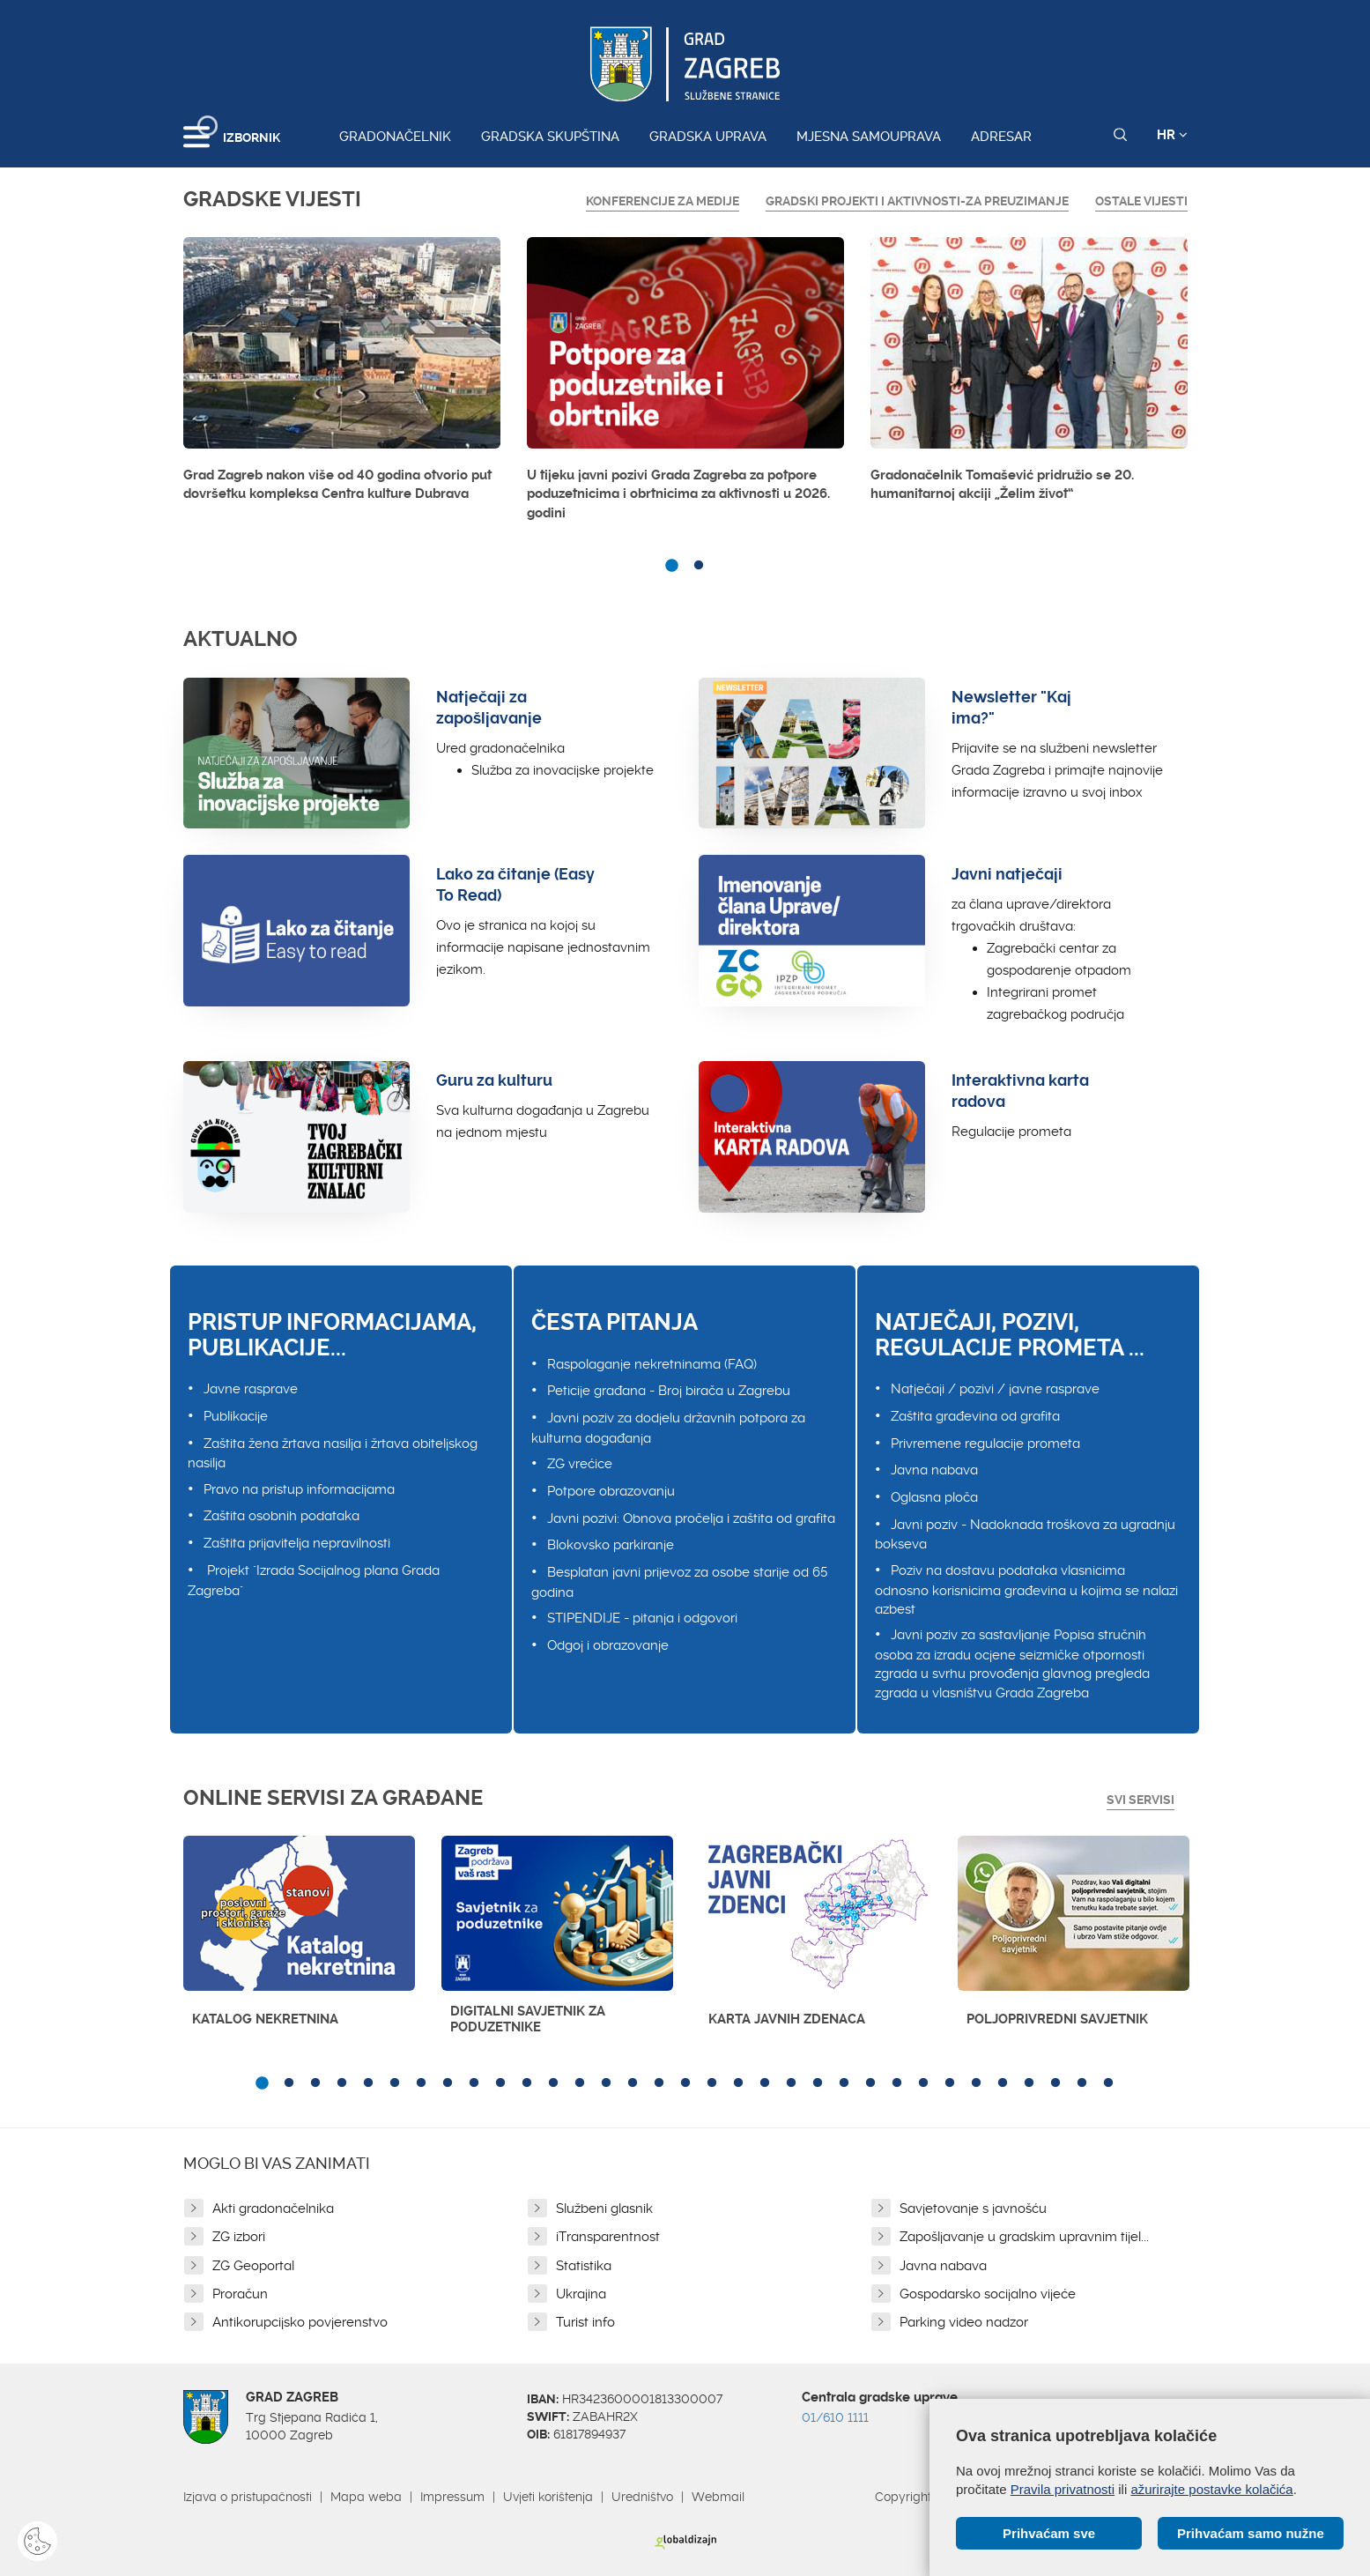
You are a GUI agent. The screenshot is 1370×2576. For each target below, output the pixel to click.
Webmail (718, 2497)
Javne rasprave (251, 1389)
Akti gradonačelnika (273, 2208)
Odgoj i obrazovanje (608, 1645)
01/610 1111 (835, 2417)
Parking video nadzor (964, 2322)
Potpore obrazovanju (611, 1491)
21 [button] (791, 2083)
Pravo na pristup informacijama (299, 1489)
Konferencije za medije (662, 201)
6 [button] (395, 2083)
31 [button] (1055, 2083)
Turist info (585, 2322)
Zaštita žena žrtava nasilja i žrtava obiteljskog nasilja (333, 1454)
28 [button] (976, 2083)
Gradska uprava (707, 137)
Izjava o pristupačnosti (247, 2497)
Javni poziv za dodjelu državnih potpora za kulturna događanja (668, 1428)
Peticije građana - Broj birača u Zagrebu (668, 1391)
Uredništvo (642, 2497)
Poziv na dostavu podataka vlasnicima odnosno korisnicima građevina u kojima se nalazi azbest (1026, 1590)
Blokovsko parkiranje (610, 1545)
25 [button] (897, 2083)
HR (1172, 135)
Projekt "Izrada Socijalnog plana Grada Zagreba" (314, 1581)
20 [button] (765, 2083)
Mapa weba (366, 2497)
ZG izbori (238, 2237)
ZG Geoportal (253, 2266)
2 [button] (698, 566)
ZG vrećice (579, 1464)
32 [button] (1082, 2083)
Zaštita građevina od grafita (975, 1416)
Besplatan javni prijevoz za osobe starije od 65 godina (679, 1582)
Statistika (583, 2266)
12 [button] (553, 2083)
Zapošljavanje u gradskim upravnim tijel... (1024, 2237)
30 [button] (1029, 2083)
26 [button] (923, 2083)
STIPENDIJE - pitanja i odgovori (642, 1618)
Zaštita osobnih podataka (281, 1516)
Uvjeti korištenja (548, 2497)
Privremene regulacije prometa (985, 1443)
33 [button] (1108, 2083)
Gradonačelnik (395, 137)
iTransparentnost (608, 2237)
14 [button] (606, 2083)
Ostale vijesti (1141, 201)
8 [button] (447, 2083)
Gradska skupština (550, 137)
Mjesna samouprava (868, 137)
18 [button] (712, 2083)
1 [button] (672, 566)
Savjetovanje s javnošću (973, 2208)
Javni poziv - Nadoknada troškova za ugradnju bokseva (1025, 1535)
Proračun (240, 2294)
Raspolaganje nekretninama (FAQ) (652, 1364)
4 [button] (342, 2083)
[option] (342, 374)
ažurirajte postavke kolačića (1211, 2489)
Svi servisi (1140, 1800)
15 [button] (632, 2083)
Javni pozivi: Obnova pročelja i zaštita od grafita (691, 1518)
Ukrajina (581, 2294)
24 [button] (870, 2083)
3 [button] (315, 2083)
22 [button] (817, 2083)
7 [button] (421, 2083)
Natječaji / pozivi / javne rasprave (995, 1389)
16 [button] (659, 2083)
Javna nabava (934, 1470)
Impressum (452, 2497)
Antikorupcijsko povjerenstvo (300, 2322)
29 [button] (1002, 2083)
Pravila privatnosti (1063, 2489)
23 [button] (844, 2083)
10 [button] (500, 2083)
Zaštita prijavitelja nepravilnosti (297, 1543)
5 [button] (368, 2083)
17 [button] (685, 2083)
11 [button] (527, 2083)
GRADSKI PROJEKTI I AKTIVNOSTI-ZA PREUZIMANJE (917, 201)
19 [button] (738, 2083)
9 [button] (474, 2083)
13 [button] (580, 2083)
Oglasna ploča (934, 1497)
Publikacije (236, 1416)
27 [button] (950, 2083)
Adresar (1001, 137)
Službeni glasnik (604, 2208)
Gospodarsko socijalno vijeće (988, 2294)
